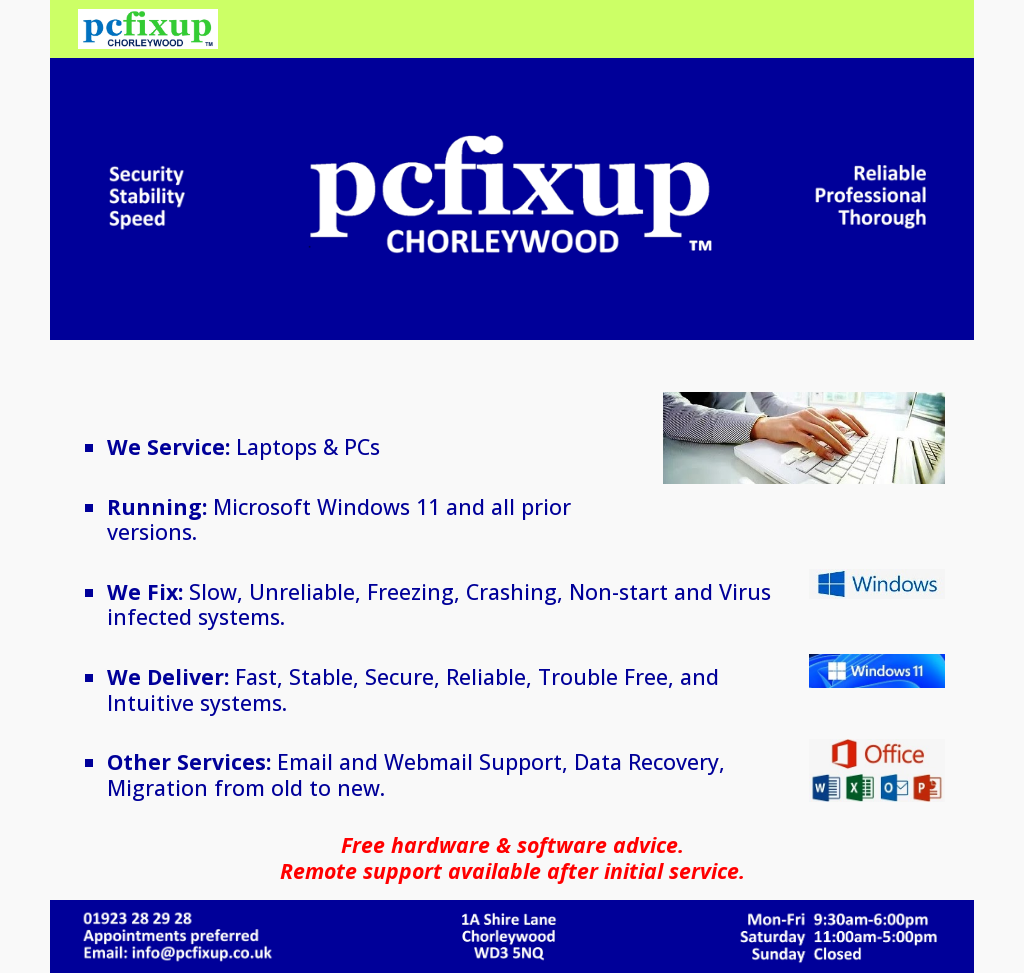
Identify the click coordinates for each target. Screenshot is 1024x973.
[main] (329, 472)
